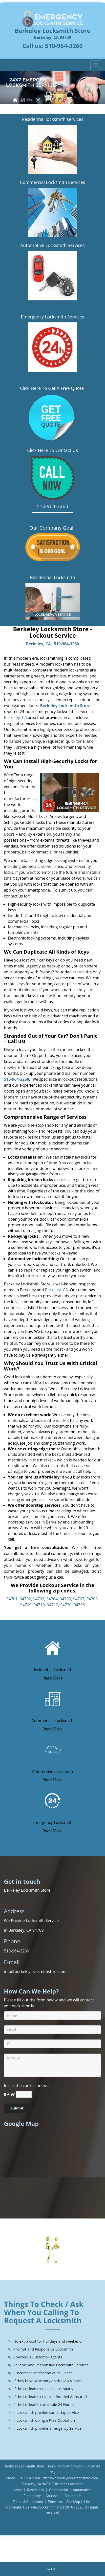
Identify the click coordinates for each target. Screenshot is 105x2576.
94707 (78, 1599)
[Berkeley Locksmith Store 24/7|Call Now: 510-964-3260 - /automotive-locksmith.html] (53, 1749)
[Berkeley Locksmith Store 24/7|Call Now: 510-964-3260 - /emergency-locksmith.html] (53, 1800)
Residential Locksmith (52, 577)
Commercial (58, 2490)
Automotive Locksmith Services (52, 245)
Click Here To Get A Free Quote (52, 388)
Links (88, 2502)
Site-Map (73, 2502)
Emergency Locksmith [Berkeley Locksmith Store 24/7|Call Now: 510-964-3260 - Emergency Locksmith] (52, 1822)
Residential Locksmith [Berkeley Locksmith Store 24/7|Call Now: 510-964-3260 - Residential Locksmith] (53, 1669)
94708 (92, 1599)
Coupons (53, 2496)
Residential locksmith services (52, 119)
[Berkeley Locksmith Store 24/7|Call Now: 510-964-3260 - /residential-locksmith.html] (53, 1647)
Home (17, 2490)
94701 (12, 1599)
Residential (35, 2490)
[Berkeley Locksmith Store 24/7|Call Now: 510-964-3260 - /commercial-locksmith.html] (53, 1698)
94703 (38, 1599)
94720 (66, 1605)
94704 (52, 1599)
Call (52, 2568)
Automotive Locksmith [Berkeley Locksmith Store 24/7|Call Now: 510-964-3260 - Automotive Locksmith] (52, 1771)
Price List (55, 2502)
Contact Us (73, 2496)
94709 (26, 1605)
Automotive (82, 2490)
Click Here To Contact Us (52, 450)
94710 (39, 1605)
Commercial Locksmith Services (52, 182)
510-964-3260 (64, 46)
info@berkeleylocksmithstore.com (35, 1971)
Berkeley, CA (38, 644)
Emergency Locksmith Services (52, 317)
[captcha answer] (24, 2094)
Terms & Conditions (28, 2502)
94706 (79, 1605)
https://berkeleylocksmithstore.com (70, 2478)
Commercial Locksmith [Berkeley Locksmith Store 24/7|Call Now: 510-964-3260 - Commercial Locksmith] (53, 1720)
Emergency (32, 2496)
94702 (25, 1599)
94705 (65, 1599)
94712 (52, 1605)
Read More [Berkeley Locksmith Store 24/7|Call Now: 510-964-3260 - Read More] (52, 1678)
